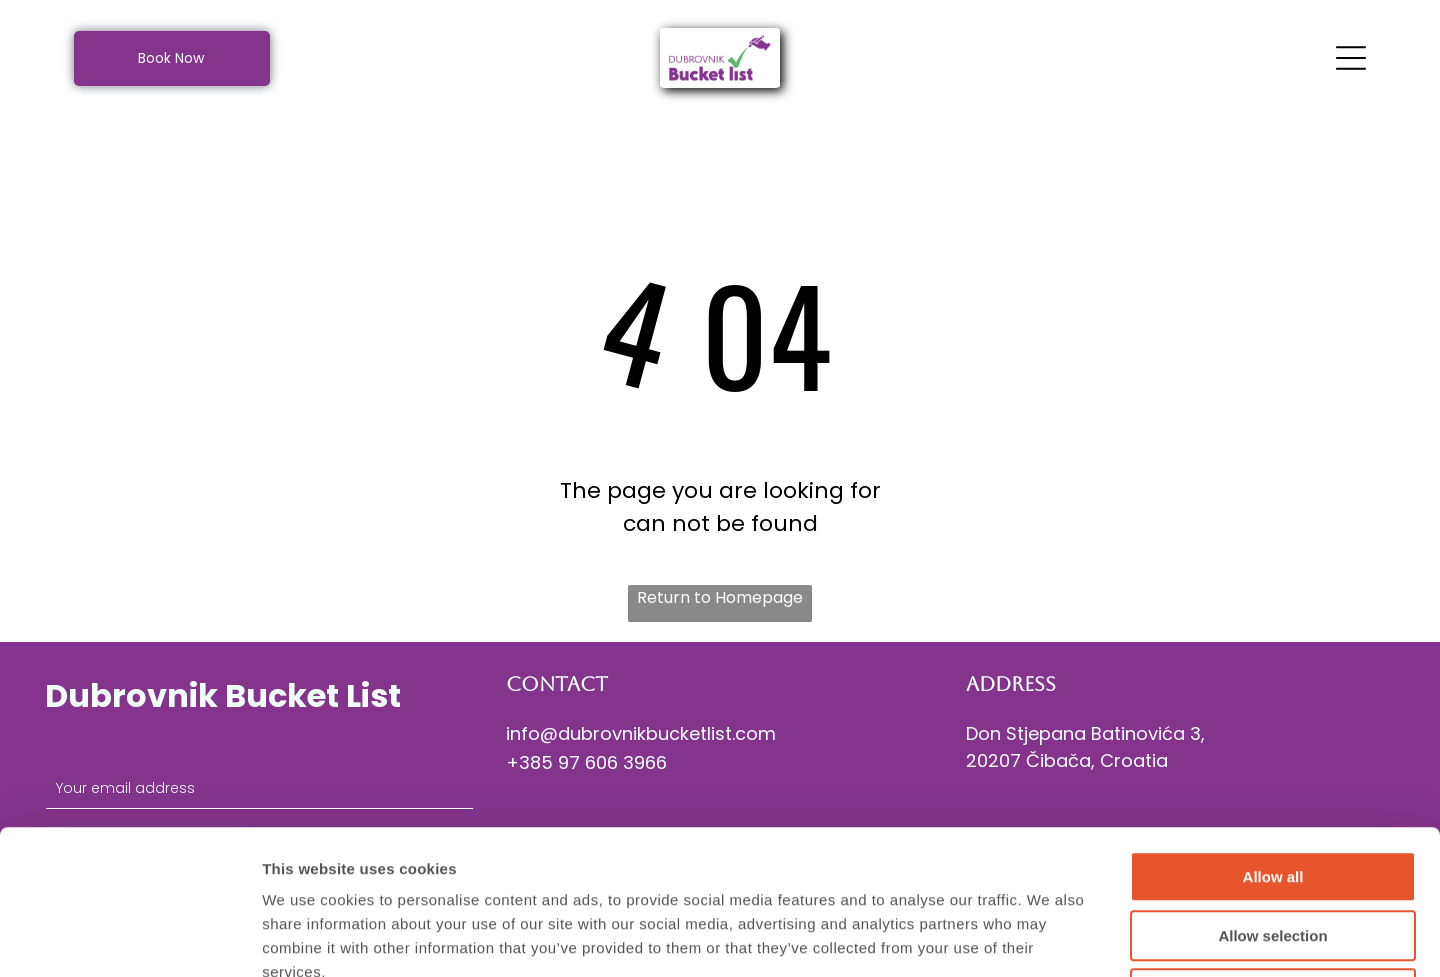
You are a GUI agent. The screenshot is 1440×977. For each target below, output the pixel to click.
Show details (1049, 937)
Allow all (1273, 732)
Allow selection (1272, 791)
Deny (1273, 849)
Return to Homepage (720, 597)
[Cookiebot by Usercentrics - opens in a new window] (129, 938)
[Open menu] (1351, 58)
